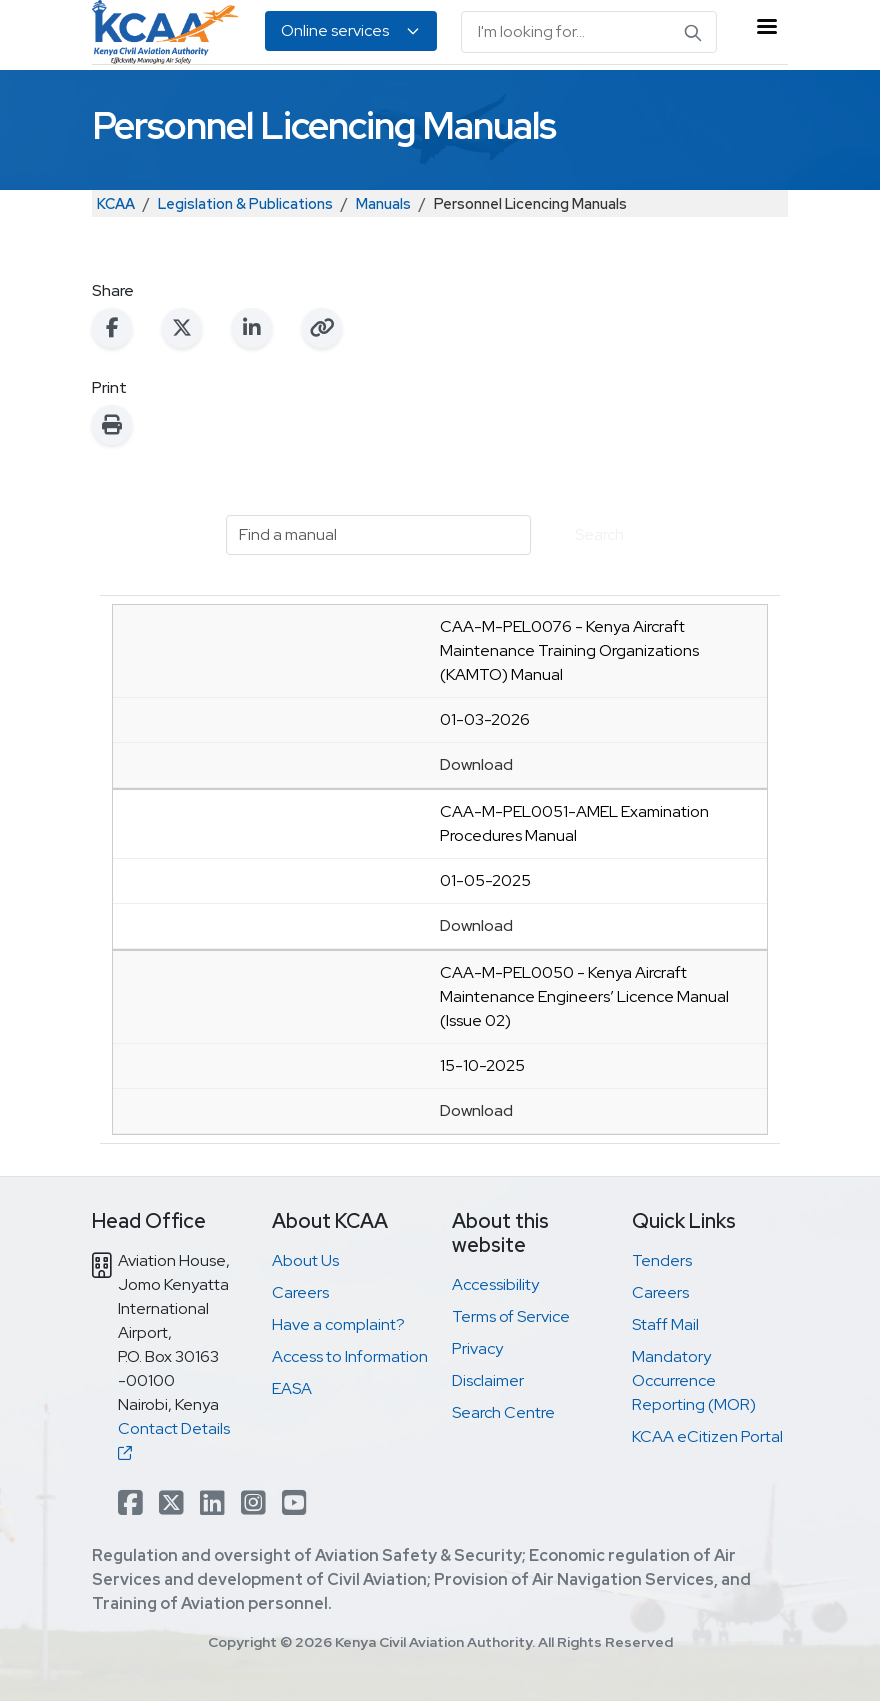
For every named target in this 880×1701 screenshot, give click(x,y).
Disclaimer (488, 1380)
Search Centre (503, 1412)
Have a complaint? (338, 1324)
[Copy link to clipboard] (322, 328)
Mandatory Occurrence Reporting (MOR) (694, 1380)
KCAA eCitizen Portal (707, 1436)
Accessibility (495, 1284)
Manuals (383, 203)
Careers (300, 1292)
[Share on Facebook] (112, 328)
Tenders (662, 1260)
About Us (305, 1260)
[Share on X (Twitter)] (182, 328)
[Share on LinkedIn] (252, 328)
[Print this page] (112, 425)
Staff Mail (665, 1324)
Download (476, 764)
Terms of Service (511, 1316)
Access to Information (350, 1356)
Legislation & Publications (245, 203)
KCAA (116, 203)
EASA (292, 1388)
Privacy (477, 1348)
